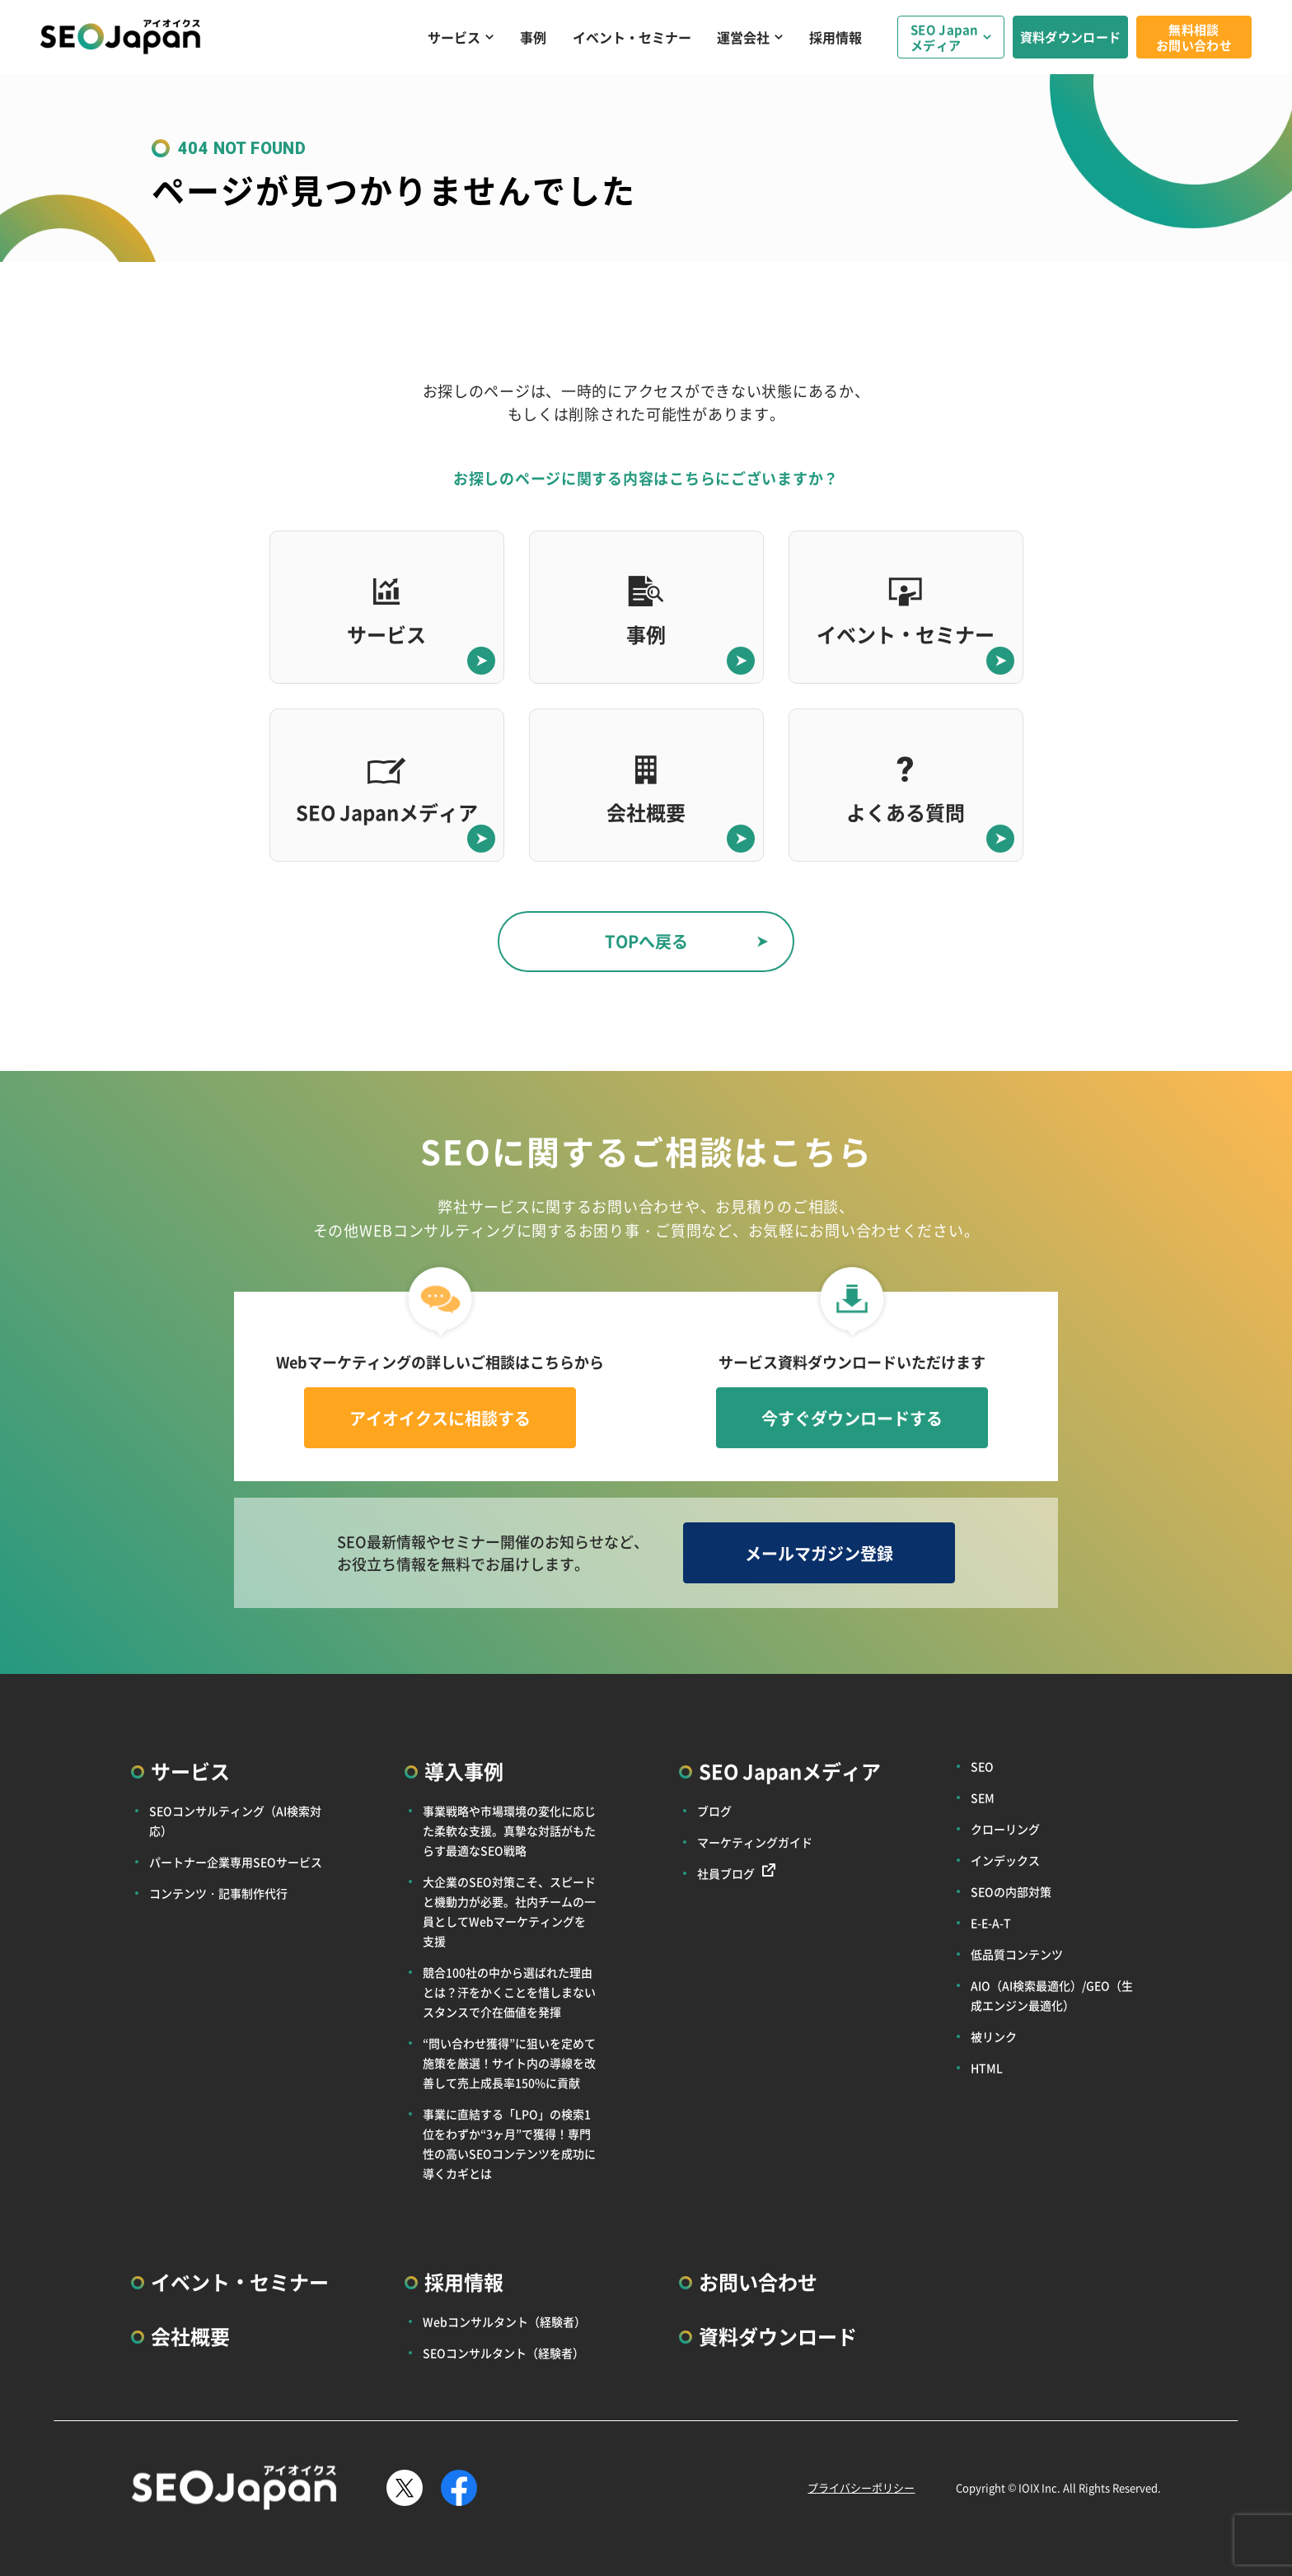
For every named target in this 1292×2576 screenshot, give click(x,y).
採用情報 (835, 37)
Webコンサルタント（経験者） (504, 2321)
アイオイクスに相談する (440, 1418)
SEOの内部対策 (1011, 1891)
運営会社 (743, 37)
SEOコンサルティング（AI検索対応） (235, 1820)
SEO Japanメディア (944, 37)
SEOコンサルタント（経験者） (503, 2353)
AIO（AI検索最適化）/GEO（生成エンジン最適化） (1052, 1995)
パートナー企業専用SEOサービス (235, 1862)
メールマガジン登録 (819, 1553)
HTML (987, 2067)
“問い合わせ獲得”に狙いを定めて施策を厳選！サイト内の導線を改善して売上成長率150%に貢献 (509, 2063)
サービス (454, 37)
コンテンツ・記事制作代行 (218, 1893)
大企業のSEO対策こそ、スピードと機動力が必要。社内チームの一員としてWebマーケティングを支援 (509, 1911)
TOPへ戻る (646, 941)
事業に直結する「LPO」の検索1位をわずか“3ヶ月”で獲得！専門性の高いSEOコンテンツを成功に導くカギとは (509, 2143)
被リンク (994, 2036)
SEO (982, 1766)
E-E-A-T (991, 1922)
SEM (983, 1797)
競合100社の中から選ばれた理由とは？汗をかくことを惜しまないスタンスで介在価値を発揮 (509, 1992)
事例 (533, 37)
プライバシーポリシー (861, 2487)
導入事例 (463, 1770)
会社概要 (190, 2335)
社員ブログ (726, 1873)
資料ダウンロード (1070, 36)
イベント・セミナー (632, 37)
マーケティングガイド (754, 1842)
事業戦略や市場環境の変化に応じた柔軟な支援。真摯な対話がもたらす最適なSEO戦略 (509, 1830)
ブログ (714, 1810)
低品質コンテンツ (1017, 1954)
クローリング (1005, 1829)
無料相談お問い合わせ (1194, 37)
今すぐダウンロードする (852, 1418)
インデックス (1005, 1860)
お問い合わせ (758, 2281)
